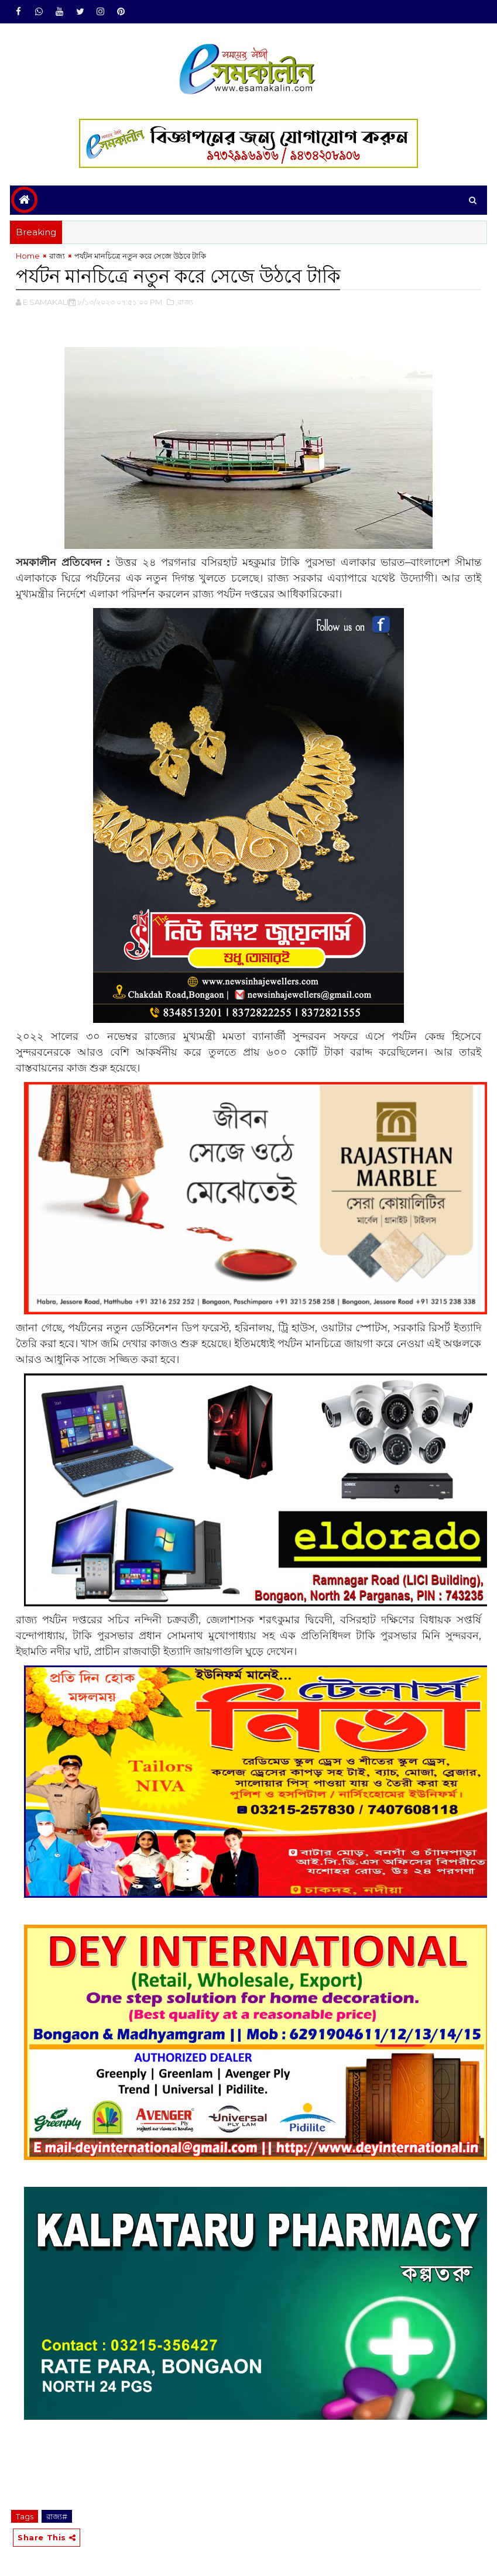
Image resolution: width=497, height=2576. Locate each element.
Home (28, 255)
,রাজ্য (184, 302)
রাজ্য (57, 255)
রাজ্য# (56, 2516)
